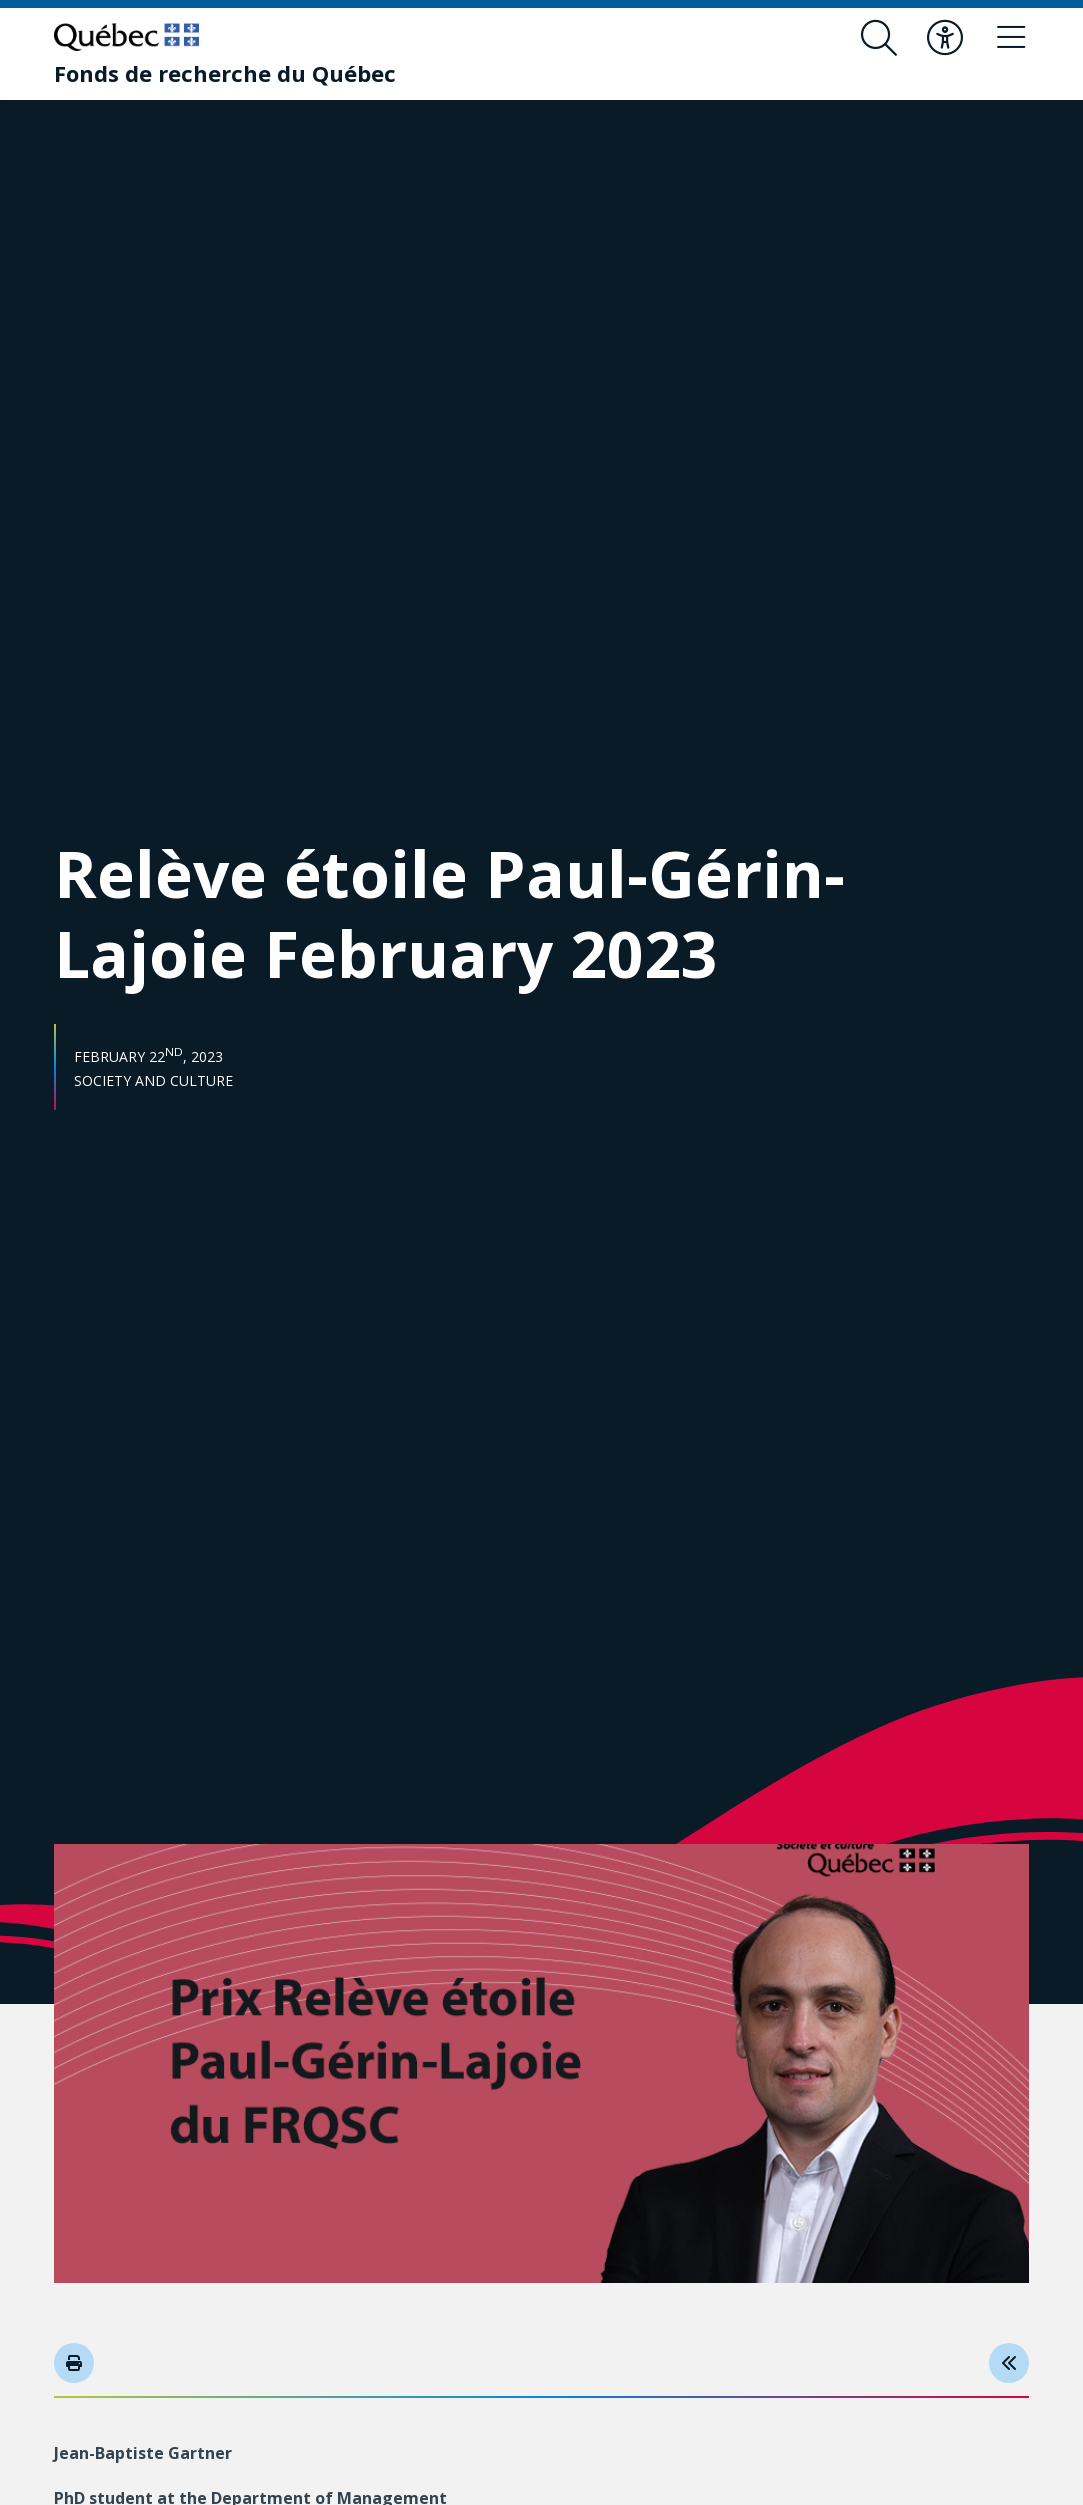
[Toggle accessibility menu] (945, 38)
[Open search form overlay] (879, 38)
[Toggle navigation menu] (1011, 38)
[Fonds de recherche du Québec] (225, 73)
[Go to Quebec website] (126, 37)
